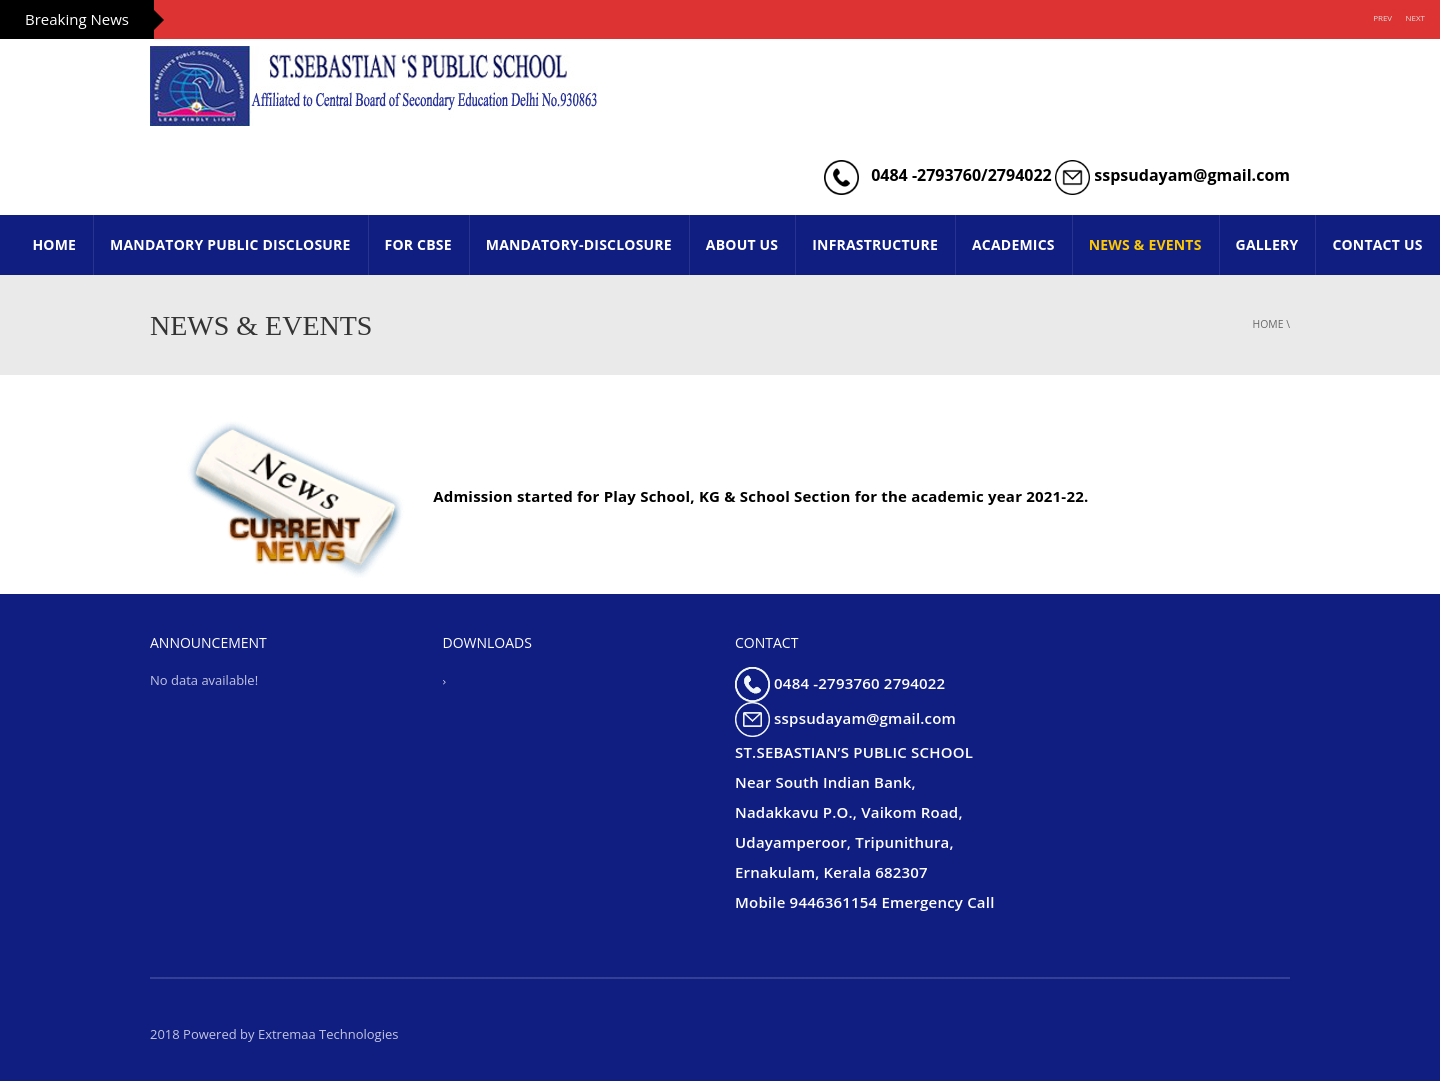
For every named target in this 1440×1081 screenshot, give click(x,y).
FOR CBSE (418, 244)
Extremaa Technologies (328, 1034)
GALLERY (1267, 244)
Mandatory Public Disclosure (230, 244)
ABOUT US (742, 244)
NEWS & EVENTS (1145, 244)
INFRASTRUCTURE (875, 244)
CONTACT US (1377, 244)
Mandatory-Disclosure (579, 244)
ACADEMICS (1013, 244)
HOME (54, 244)
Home (1268, 324)
